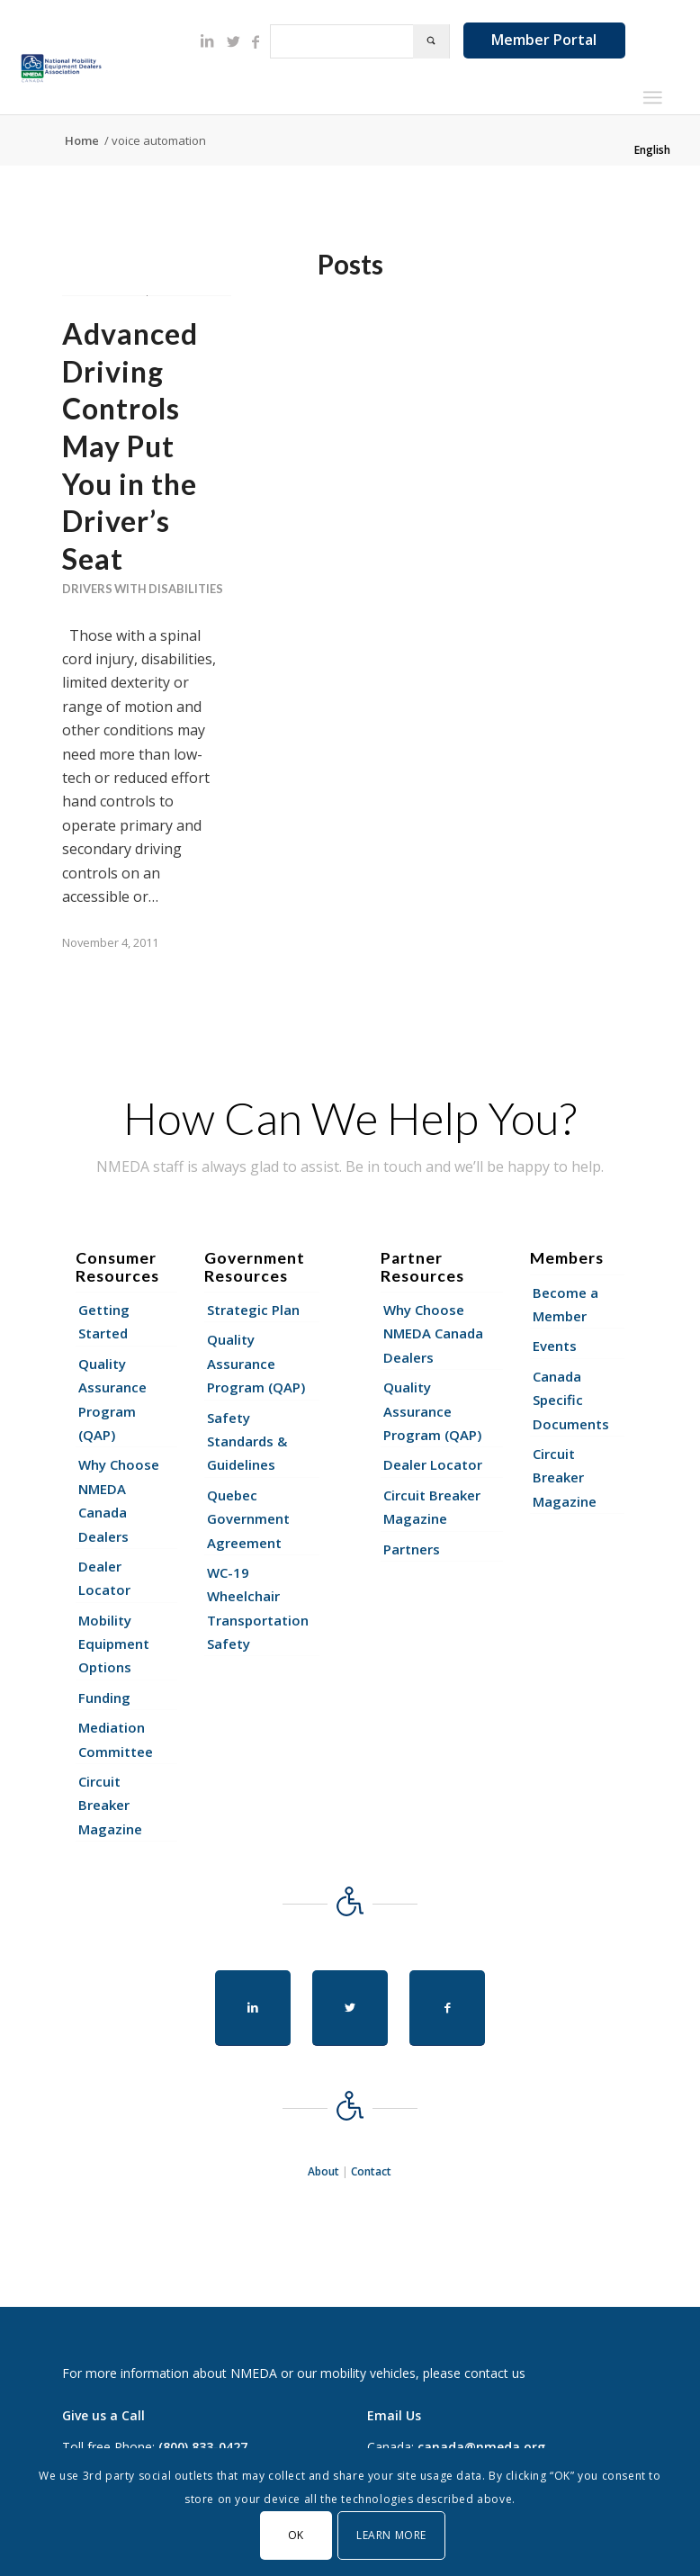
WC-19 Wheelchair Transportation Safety (258, 1608)
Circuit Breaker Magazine (110, 1805)
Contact (371, 2171)
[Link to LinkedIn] (206, 40)
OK (296, 2535)
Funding (104, 1698)
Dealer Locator (104, 1578)
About (323, 2171)
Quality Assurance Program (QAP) (112, 1399)
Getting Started (104, 1321)
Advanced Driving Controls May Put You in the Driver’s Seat (130, 446)
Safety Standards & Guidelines (247, 1441)
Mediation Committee (115, 1739)
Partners (411, 1549)
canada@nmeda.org (481, 2446)
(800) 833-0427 (202, 2446)
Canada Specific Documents (571, 1400)
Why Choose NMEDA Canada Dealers (118, 1500)
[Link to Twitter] (233, 41)
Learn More (391, 2535)
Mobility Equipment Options (113, 1644)
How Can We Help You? (350, 1118)
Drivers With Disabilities (142, 588)
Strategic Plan (253, 1310)
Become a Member (565, 1304)
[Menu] (652, 97)
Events (555, 1346)
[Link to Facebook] (255, 41)
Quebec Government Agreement (248, 1519)
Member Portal (544, 40)
